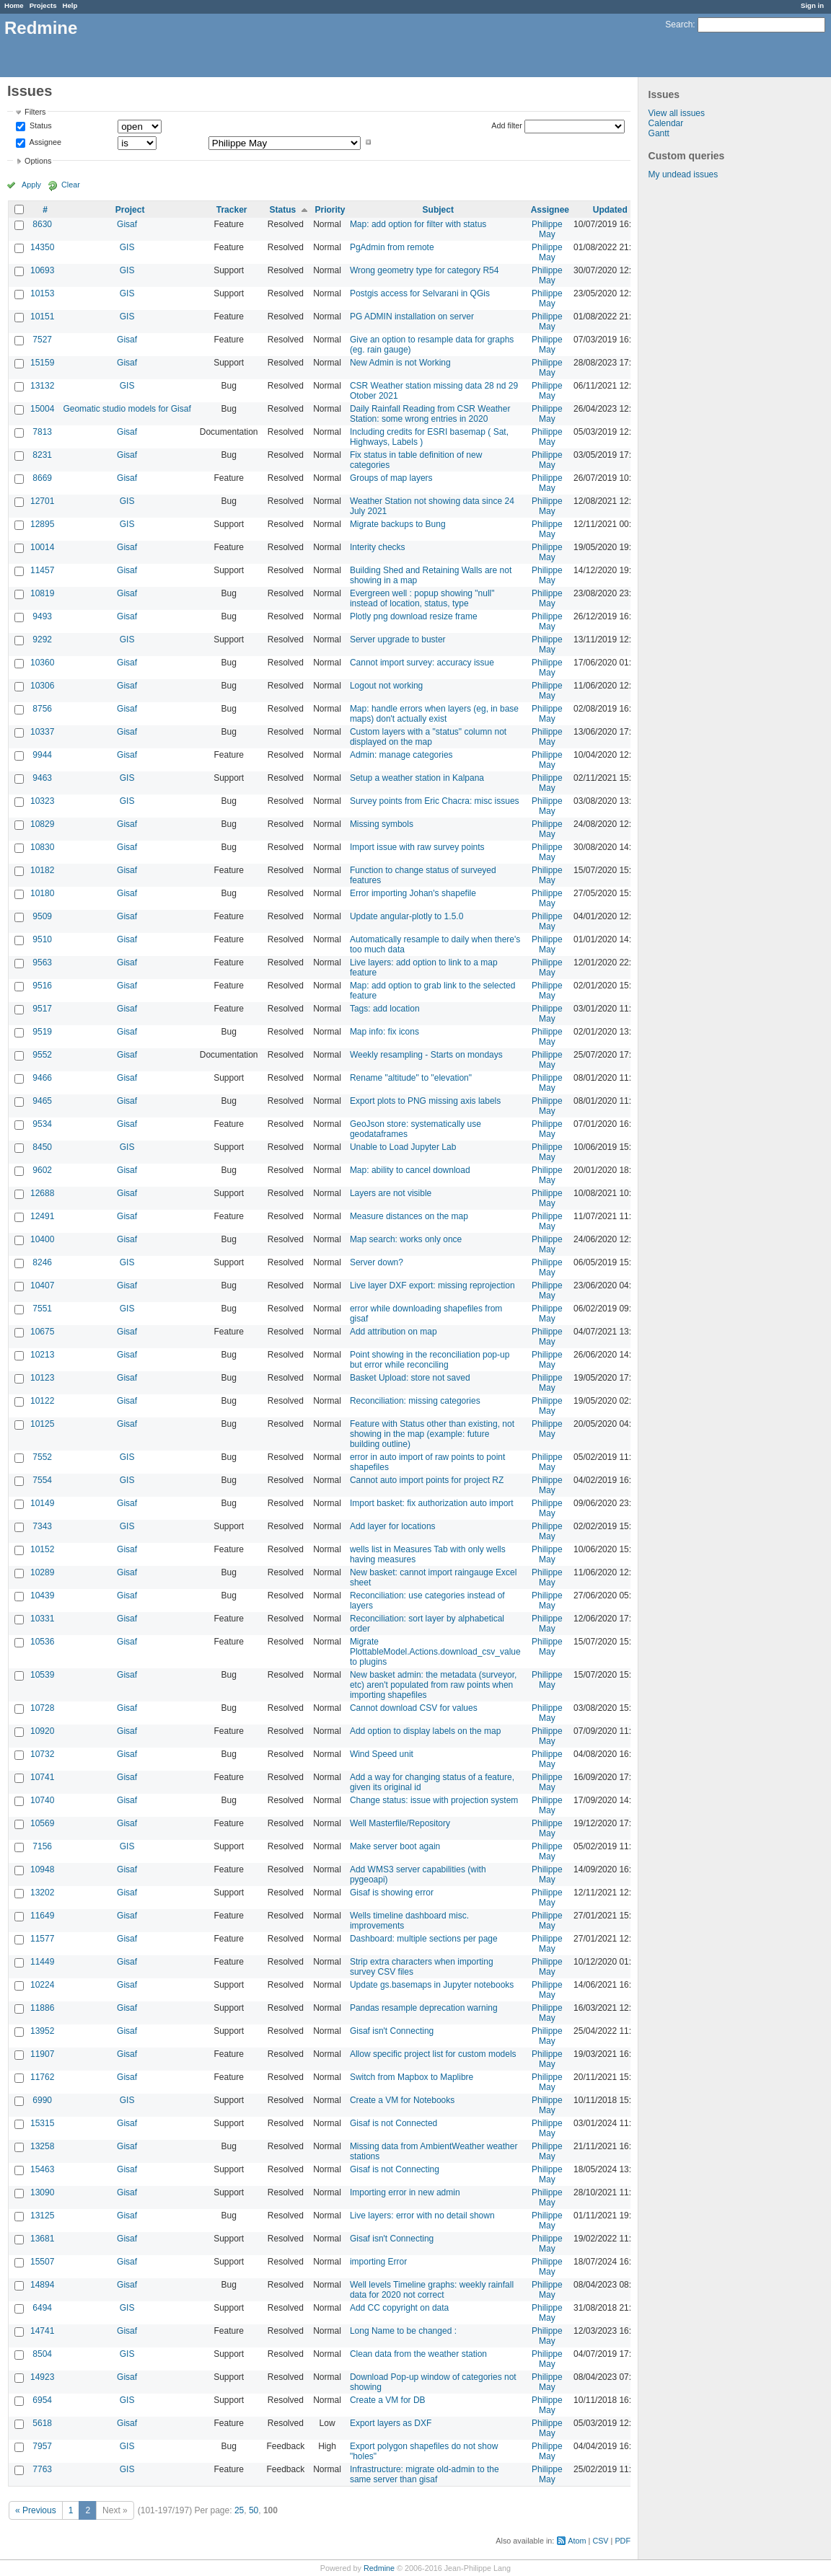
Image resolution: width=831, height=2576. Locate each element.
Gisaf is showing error (392, 1892)
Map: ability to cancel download (410, 1170)
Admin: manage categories (401, 755)
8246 (42, 1262)
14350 (42, 247)
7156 (42, 1846)
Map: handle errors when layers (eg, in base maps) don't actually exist (434, 714)
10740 (42, 1800)
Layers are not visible (390, 1193)
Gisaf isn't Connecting (392, 2031)
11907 (42, 2054)
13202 (42, 1892)
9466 (42, 1078)
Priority (330, 210)
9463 (42, 778)
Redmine (379, 2568)
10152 (42, 1549)
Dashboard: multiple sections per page (424, 1939)
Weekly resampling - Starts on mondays (426, 1055)
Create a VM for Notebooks (402, 2100)
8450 (42, 1147)
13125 (42, 2215)
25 (239, 2510)
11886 (42, 2008)
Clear (70, 184)
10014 (42, 547)
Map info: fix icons (384, 1032)
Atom (577, 2540)
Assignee (44, 142)
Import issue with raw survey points (417, 847)
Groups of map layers (391, 478)
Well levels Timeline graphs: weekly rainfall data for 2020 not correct (432, 2290)
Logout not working (386, 686)
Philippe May (547, 229)
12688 (42, 1193)
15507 (42, 2262)
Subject (438, 210)
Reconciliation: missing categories (415, 1401)
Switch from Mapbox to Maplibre (411, 2077)
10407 (42, 1285)
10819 (42, 593)
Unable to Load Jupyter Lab (403, 1147)
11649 (42, 1916)
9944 (42, 755)
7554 (42, 1480)
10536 (42, 1642)
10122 (42, 1401)
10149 (42, 1503)
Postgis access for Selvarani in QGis (420, 293)
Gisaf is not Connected (393, 2123)
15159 (42, 363)
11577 (42, 1939)
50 (253, 2510)
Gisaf (127, 224)
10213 (42, 1355)
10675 (42, 1332)
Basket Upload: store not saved (410, 1378)
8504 (42, 2354)
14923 (42, 2377)
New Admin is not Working (400, 363)
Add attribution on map (393, 1332)
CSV (600, 2540)
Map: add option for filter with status (418, 224)
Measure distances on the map (409, 1216)
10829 (42, 824)
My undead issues (683, 174)
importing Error (378, 2262)
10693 (42, 270)
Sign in (812, 5)
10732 (42, 1754)
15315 (42, 2123)
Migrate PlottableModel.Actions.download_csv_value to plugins (435, 1652)
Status (39, 126)
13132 (42, 386)
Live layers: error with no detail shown (422, 2215)
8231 (42, 455)
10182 (42, 870)
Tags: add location (385, 1009)
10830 (42, 847)
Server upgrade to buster (398, 639)
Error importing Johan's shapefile (413, 893)
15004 (42, 409)
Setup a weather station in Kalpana (417, 778)
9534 (42, 1124)
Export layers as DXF (390, 2423)
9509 (42, 916)
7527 (42, 340)
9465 (42, 1101)
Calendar (666, 123)
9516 (42, 986)
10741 (42, 1777)
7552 (42, 1457)
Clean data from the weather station (418, 2354)
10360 (42, 663)
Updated (610, 210)
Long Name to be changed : (403, 2331)
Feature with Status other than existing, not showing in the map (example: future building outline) (432, 1434)
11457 (42, 570)
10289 (42, 1572)
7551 (42, 1309)
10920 (42, 1731)
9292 (42, 639)
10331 (42, 1619)
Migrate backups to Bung (398, 524)
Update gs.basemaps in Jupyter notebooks (432, 1985)
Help (70, 5)
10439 (42, 1595)
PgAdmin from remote (392, 247)
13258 (42, 2146)
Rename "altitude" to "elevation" (411, 1078)
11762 (42, 2077)
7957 (42, 2446)
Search (678, 24)
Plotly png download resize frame (414, 616)
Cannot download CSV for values (414, 1708)
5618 (42, 2423)
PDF (622, 2540)
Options (38, 160)
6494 (42, 2308)
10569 (42, 1823)
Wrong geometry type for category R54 (424, 270)
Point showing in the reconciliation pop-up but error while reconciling (429, 1360)
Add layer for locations (393, 1526)
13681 (42, 2239)
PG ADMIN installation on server (412, 316)
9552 (42, 1055)
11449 (42, 1962)
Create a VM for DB (388, 2400)
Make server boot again (395, 1846)
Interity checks (377, 547)
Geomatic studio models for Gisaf (126, 409)
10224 (42, 1985)
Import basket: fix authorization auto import (432, 1503)
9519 (42, 1032)
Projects (43, 5)
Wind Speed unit (381, 1754)
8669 (42, 478)
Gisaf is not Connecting (394, 2169)
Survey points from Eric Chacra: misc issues (434, 801)
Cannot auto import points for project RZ (427, 1480)
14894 (42, 2285)
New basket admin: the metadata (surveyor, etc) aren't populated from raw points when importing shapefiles (433, 1685)
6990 (42, 2100)
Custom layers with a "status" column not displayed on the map (428, 737)
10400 (42, 1239)
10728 (42, 1708)
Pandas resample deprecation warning (424, 2008)
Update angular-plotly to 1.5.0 (406, 916)
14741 (42, 2331)
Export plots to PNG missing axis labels (425, 1101)
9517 (42, 1009)
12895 (42, 524)
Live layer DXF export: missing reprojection (432, 1285)
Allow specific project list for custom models (433, 2054)
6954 (42, 2400)
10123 (42, 1378)
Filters (35, 111)
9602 (42, 1170)
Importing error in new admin (405, 2192)
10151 (42, 316)
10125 (42, 1424)
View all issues (676, 113)
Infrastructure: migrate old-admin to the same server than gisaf (424, 2474)
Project (130, 210)
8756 (42, 709)
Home (14, 5)
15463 (42, 2169)
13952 (42, 2031)
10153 (42, 293)
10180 (42, 893)
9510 (42, 939)
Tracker (231, 210)
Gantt (658, 133)
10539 (42, 1675)
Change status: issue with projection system (434, 1800)
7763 (42, 2469)
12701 (42, 501)
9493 (42, 616)
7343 (42, 1526)
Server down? (376, 1262)
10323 (42, 801)
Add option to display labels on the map (425, 1731)
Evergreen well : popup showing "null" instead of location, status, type (422, 598)
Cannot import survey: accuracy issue (422, 663)
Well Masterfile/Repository (400, 1823)
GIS (127, 247)
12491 (42, 1216)
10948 (42, 1869)
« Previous (35, 2510)
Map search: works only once (406, 1239)
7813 (42, 432)
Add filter (506, 125)
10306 (42, 686)
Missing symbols (381, 824)
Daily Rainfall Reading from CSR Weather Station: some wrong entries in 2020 (430, 414)
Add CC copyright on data (399, 2308)
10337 (42, 732)
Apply (31, 184)
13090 (42, 2192)
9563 (42, 962)
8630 (42, 224)
